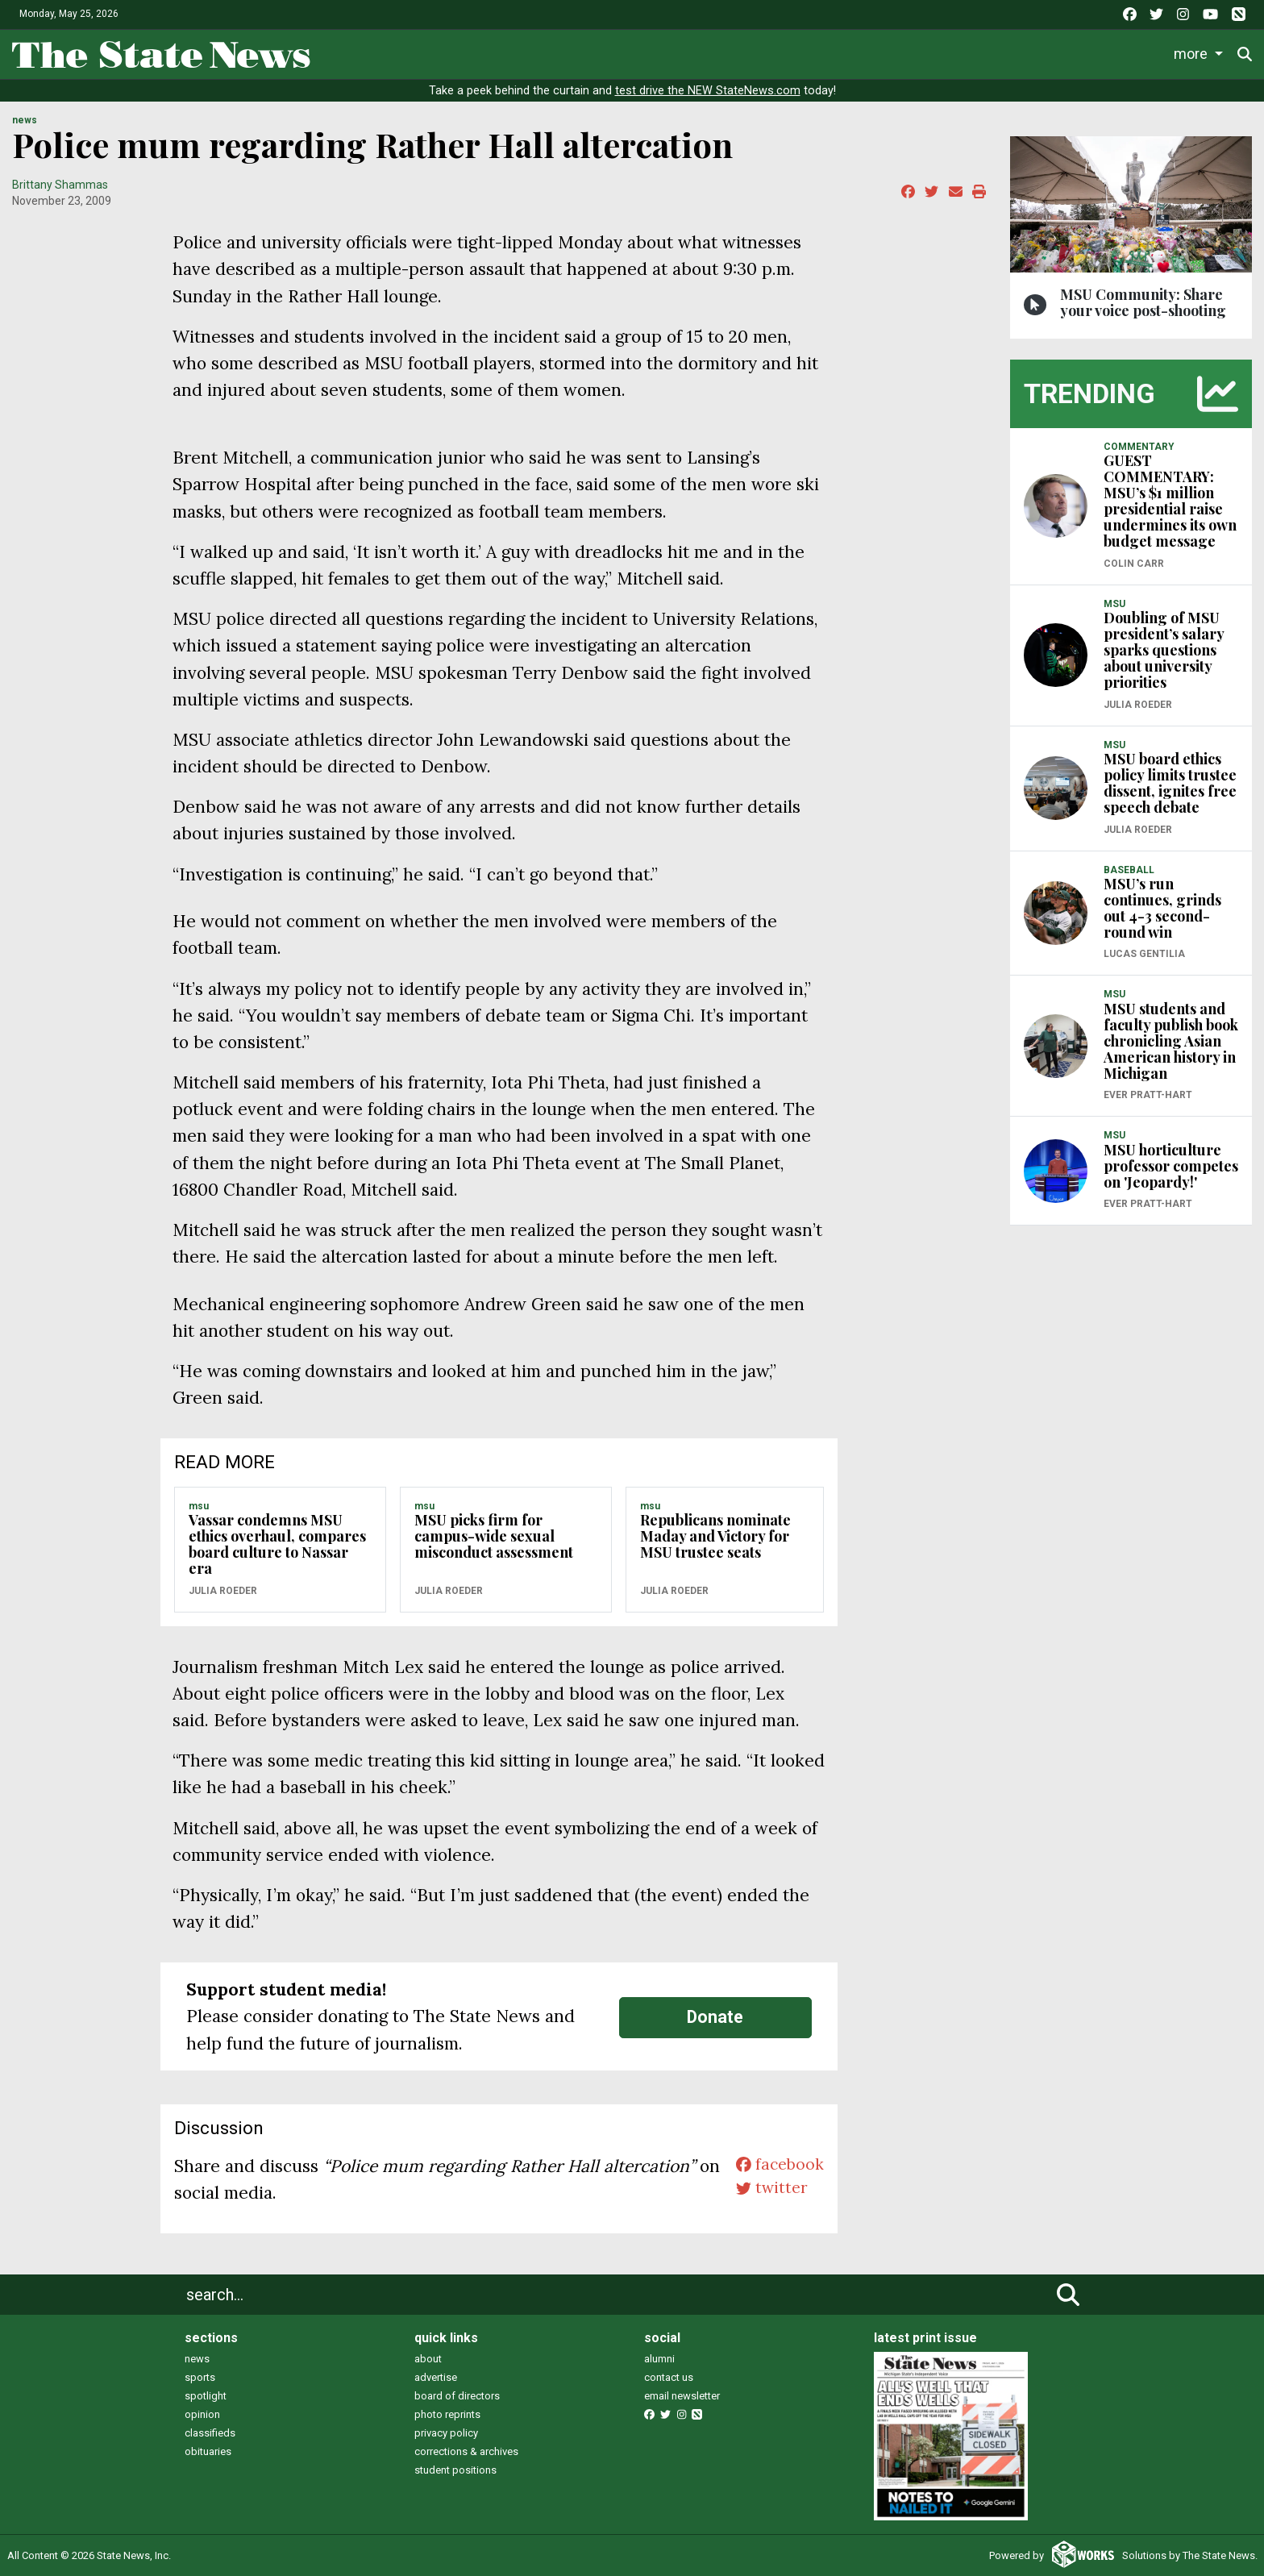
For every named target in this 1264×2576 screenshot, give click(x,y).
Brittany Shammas (60, 184)
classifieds (210, 2433)
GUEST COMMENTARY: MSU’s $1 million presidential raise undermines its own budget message (1170, 501)
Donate (1200, 53)
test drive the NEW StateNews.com (707, 91)
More (1126, 52)
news (197, 2359)
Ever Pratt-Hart (1148, 1095)
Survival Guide (722, 52)
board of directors (457, 2396)
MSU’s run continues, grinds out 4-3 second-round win (1162, 908)
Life (559, 52)
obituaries (208, 2451)
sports (200, 2377)
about (428, 2359)
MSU (199, 1506)
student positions (455, 2470)
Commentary (829, 52)
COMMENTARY (1139, 446)
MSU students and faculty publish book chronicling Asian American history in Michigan (1171, 1041)
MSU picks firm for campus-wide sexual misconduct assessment (493, 1536)
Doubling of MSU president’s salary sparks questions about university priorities (1164, 650)
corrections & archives (466, 2451)
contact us (668, 2377)
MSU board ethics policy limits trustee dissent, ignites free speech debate (1170, 783)
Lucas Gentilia (1144, 953)
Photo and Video (1036, 52)
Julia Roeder (223, 1590)
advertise (435, 2377)
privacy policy (446, 2433)
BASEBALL (1129, 870)
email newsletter (682, 2396)
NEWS (24, 120)
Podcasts (934, 52)
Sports (624, 52)
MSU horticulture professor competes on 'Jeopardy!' (1171, 1166)
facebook (777, 2166)
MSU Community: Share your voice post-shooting (1143, 302)
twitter (768, 2193)
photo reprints (447, 2414)
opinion (202, 2414)
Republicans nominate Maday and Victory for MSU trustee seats (715, 1536)
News (498, 52)
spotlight (206, 2396)
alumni (659, 2359)
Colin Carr (1134, 563)
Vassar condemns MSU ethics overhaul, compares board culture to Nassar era (277, 1544)
